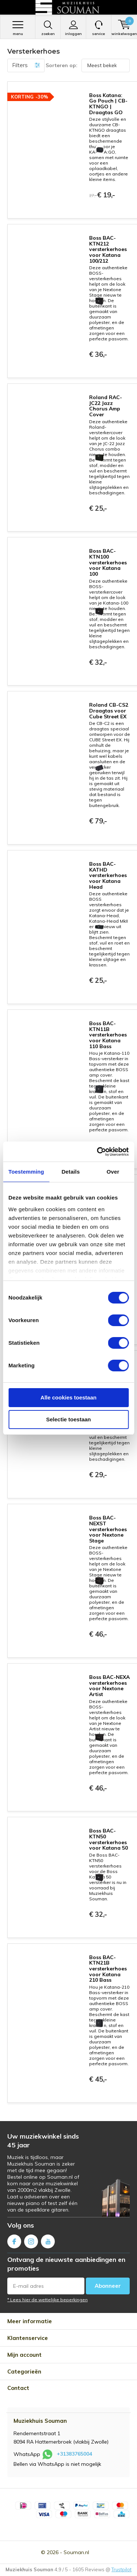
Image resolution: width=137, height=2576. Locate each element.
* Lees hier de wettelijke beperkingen (47, 2299)
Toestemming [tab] (26, 1172)
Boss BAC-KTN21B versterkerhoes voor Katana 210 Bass (108, 1969)
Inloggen (73, 28)
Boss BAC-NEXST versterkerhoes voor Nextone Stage (108, 1529)
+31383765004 (74, 2454)
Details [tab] (70, 1172)
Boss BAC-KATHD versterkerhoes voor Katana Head (108, 875)
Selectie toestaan (68, 1419)
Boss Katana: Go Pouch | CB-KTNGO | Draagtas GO (108, 104)
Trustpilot (121, 2569)
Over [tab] (113, 1172)
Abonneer (108, 2285)
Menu (17, 28)
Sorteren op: (61, 65)
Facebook (14, 2240)
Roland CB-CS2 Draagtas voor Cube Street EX (108, 710)
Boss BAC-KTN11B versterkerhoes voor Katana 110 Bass (108, 1035)
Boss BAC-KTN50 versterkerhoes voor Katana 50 (108, 1839)
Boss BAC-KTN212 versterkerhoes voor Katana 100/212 (108, 249)
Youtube (48, 2240)
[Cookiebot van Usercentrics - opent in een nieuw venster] (97, 1151)
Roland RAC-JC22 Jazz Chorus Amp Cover (105, 406)
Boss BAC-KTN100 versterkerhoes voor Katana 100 (108, 562)
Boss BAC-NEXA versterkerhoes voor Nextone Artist (109, 1686)
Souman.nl (76, 2552)
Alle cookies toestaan (68, 1397)
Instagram (31, 2240)
